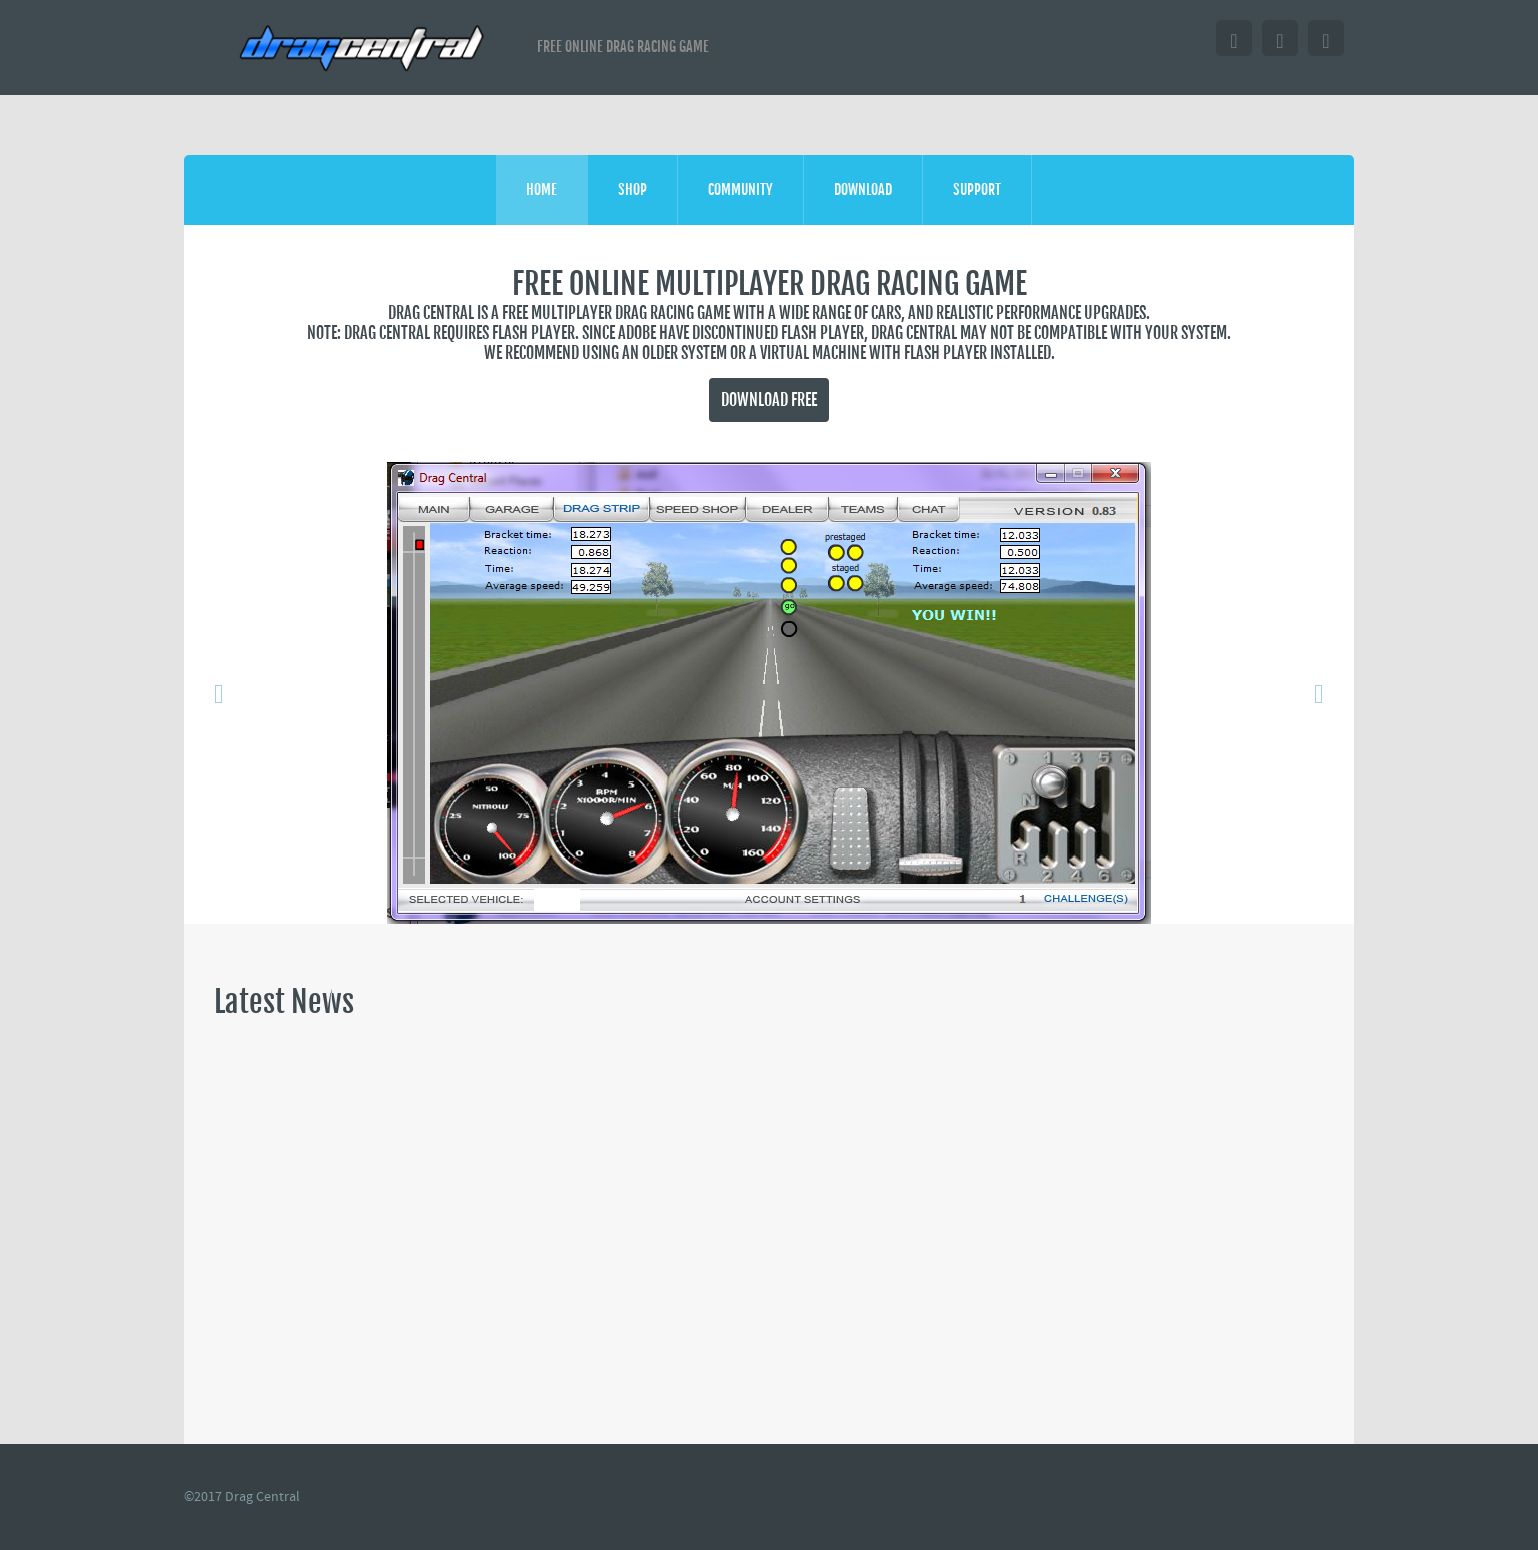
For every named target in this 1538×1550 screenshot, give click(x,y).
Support (977, 189)
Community (740, 189)
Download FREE (769, 400)
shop (632, 189)
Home (541, 189)
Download (863, 189)
